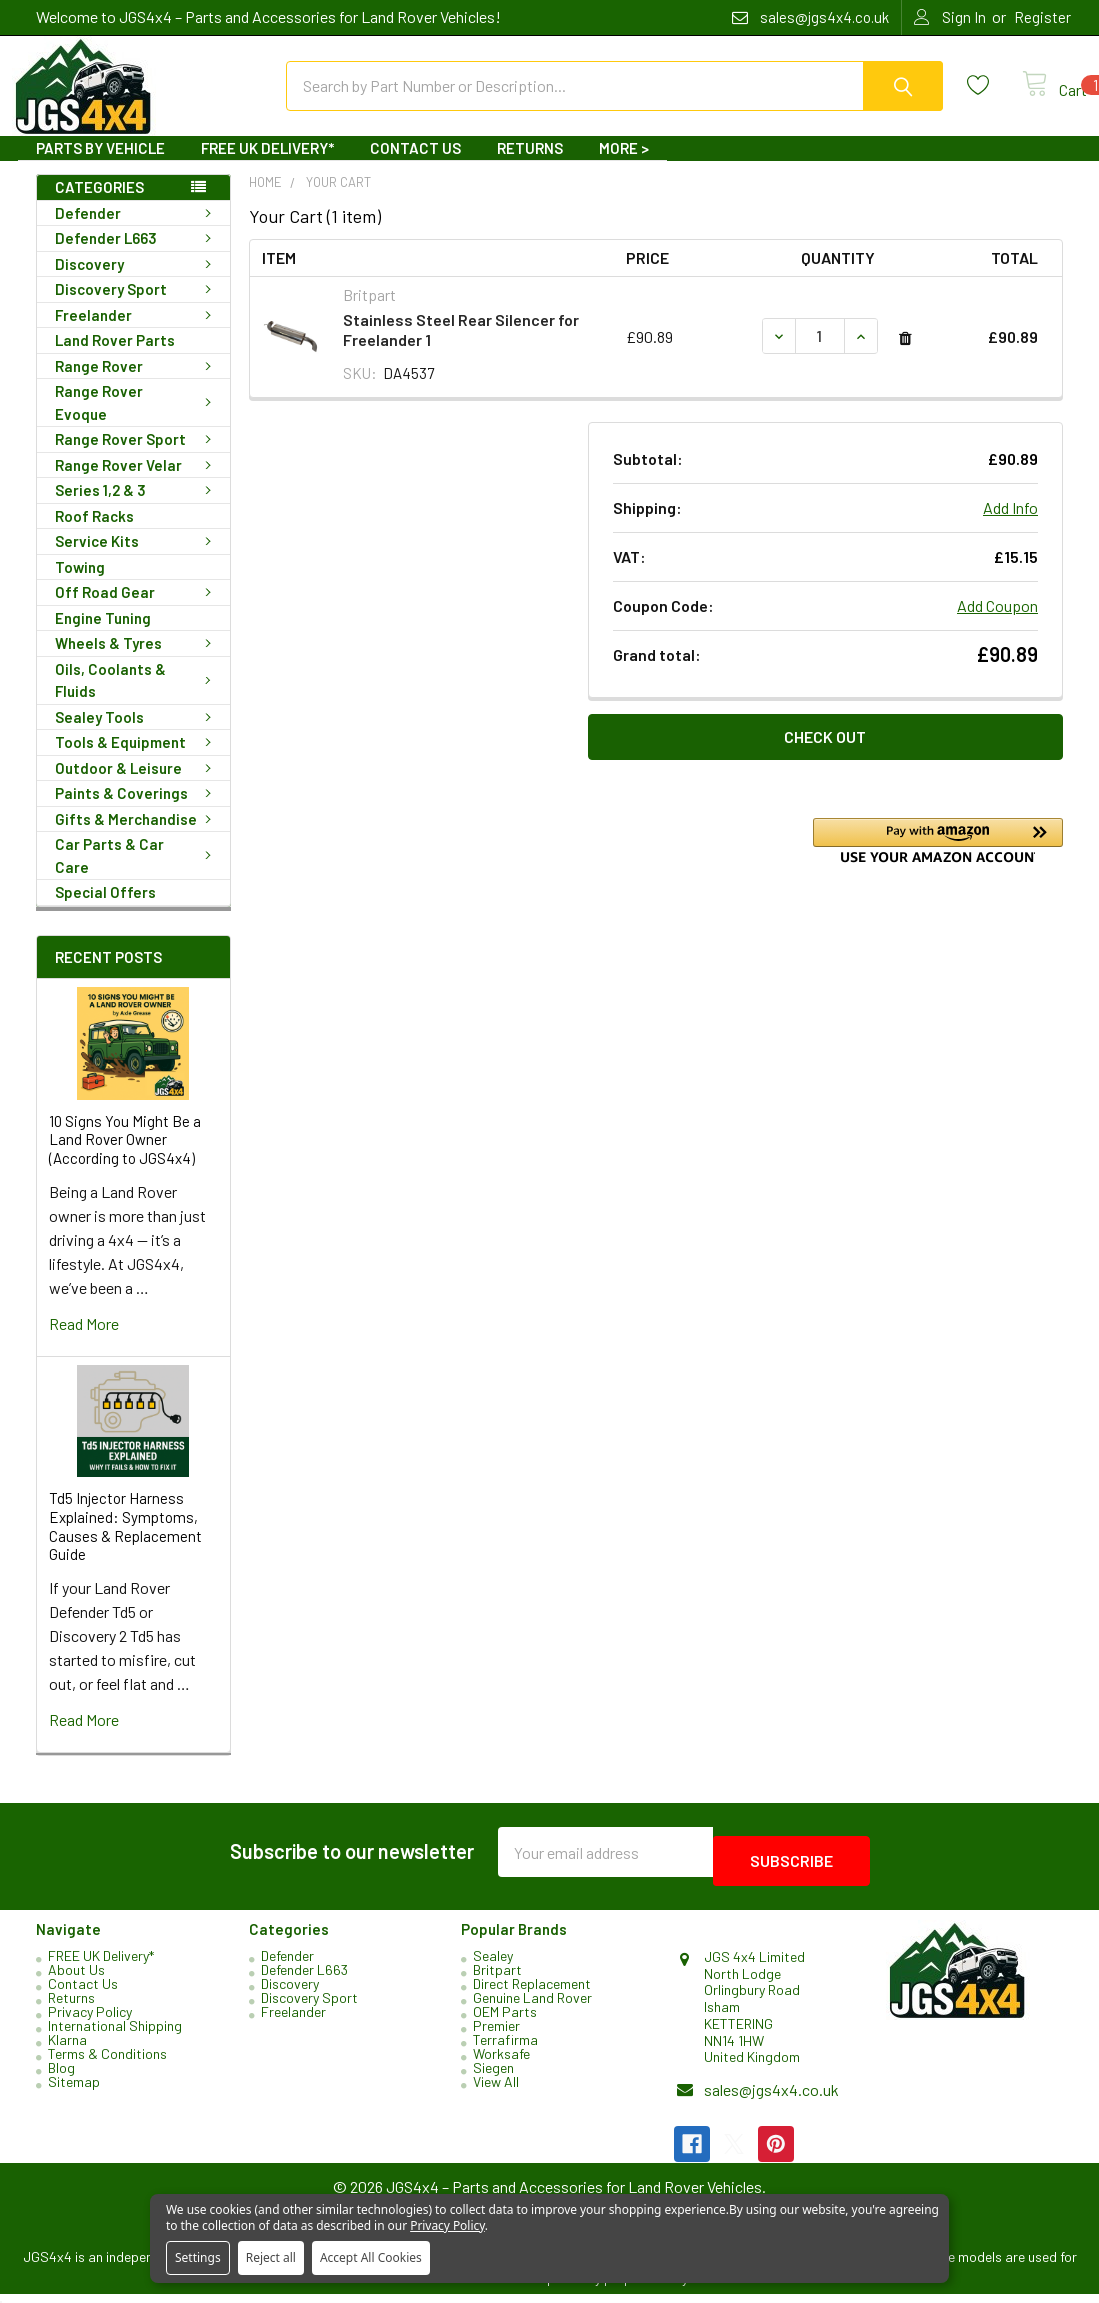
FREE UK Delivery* (267, 166)
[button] (938, 858)
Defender (137, 231)
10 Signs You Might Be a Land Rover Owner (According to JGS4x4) (125, 1158)
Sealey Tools (137, 735)
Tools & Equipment (137, 760)
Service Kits (137, 559)
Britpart (497, 1978)
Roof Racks (94, 534)
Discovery (137, 282)
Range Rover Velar (137, 483)
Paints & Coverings (137, 811)
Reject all (271, 2257)
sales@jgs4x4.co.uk (771, 2098)
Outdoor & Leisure (137, 786)
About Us (76, 1978)
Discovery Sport (137, 307)
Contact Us (415, 166)
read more (84, 1341)
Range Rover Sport (137, 457)
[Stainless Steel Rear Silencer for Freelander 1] (820, 354)
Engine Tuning (103, 636)
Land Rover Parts (115, 358)
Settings (198, 2257)
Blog (61, 2076)
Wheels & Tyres (137, 661)
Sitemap (74, 2090)
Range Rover (137, 384)
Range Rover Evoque (137, 420)
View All (496, 2090)
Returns (530, 166)
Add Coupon (997, 623)
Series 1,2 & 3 (137, 508)
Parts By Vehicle (100, 166)
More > (624, 166)
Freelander (137, 333)
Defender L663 (137, 256)
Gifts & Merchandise (137, 837)
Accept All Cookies (371, 2257)
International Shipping (115, 2034)
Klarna (67, 2048)
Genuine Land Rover (532, 2006)
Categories (99, 205)
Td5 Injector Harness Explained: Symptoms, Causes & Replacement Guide (125, 1544)
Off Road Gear (137, 610)
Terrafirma (505, 2048)
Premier (496, 2034)
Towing (80, 585)
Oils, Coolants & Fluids (137, 698)
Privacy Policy (90, 2020)
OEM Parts (505, 2020)
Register (1042, 17)
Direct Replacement (532, 1992)
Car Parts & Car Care (137, 873)
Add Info (1010, 525)
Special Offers (105, 910)
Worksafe (501, 2062)
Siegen (493, 2076)
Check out (825, 754)
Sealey (493, 1964)
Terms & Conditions (107, 2062)
